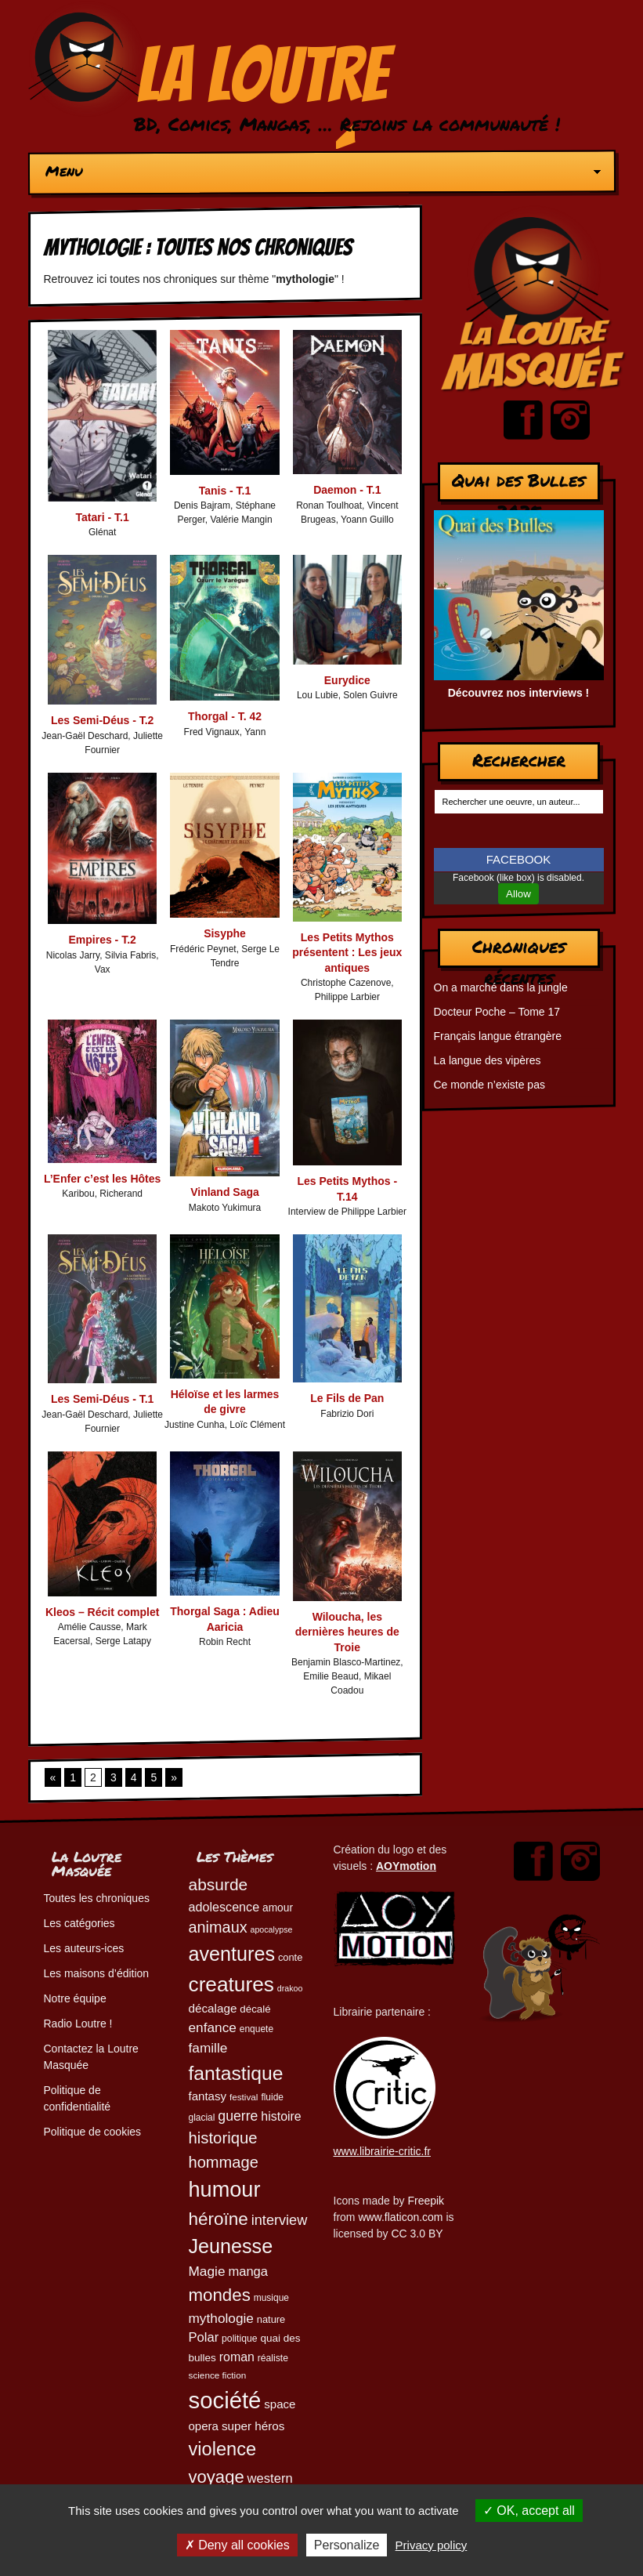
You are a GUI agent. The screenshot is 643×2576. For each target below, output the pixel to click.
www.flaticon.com (400, 2217)
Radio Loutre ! (78, 2023)
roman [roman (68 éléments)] (237, 2357)
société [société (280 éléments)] (225, 2400)
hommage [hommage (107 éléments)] (223, 2162)
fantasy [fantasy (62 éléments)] (208, 2096)
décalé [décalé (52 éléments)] (255, 2009)
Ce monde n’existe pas (489, 1084)
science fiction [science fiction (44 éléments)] (218, 2375)
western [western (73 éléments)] (270, 2478)
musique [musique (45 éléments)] (271, 2297)
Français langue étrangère (498, 1036)
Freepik (425, 2200)
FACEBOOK (518, 859)
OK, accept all (529, 2510)
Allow (518, 894)
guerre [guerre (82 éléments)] (238, 2116)
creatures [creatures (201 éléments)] (231, 1984)
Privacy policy (432, 2545)
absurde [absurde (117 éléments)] (218, 1884)
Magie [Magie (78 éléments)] (207, 2271)
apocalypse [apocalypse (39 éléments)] (272, 1929)
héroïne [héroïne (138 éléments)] (218, 2219)
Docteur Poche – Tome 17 (497, 1011)
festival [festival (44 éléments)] (243, 2097)
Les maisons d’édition (97, 1973)
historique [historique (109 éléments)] (223, 2138)
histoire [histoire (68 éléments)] (281, 2116)
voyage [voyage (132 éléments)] (216, 2477)
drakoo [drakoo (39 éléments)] (290, 1988)
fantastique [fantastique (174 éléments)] (236, 2073)
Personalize (347, 2545)
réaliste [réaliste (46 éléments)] (273, 2358)
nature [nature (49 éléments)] (271, 2319)
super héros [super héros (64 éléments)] (253, 2426)
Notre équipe (75, 1998)
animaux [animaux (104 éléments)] (218, 1927)
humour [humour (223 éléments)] (225, 2189)
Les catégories (79, 1923)
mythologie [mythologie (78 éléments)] (221, 2318)
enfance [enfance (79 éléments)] (213, 2027)
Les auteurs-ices (84, 1948)
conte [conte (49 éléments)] (290, 1957)
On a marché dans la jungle (501, 987)
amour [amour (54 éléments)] (277, 1908)
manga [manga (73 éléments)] (248, 2271)
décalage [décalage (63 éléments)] (213, 2008)
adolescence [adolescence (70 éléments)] (224, 1907)
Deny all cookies (237, 2545)
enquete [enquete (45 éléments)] (256, 2028)
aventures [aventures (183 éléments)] (232, 1954)
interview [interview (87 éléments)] (279, 2220)
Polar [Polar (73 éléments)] (204, 2337)
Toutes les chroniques (97, 1898)
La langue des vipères (487, 1060)
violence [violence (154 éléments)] (223, 2449)
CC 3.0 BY (417, 2233)
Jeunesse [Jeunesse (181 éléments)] (231, 2246)
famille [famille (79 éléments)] (208, 2048)
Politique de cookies (93, 2131)
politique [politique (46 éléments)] (239, 2338)
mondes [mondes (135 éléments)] (220, 2295)
